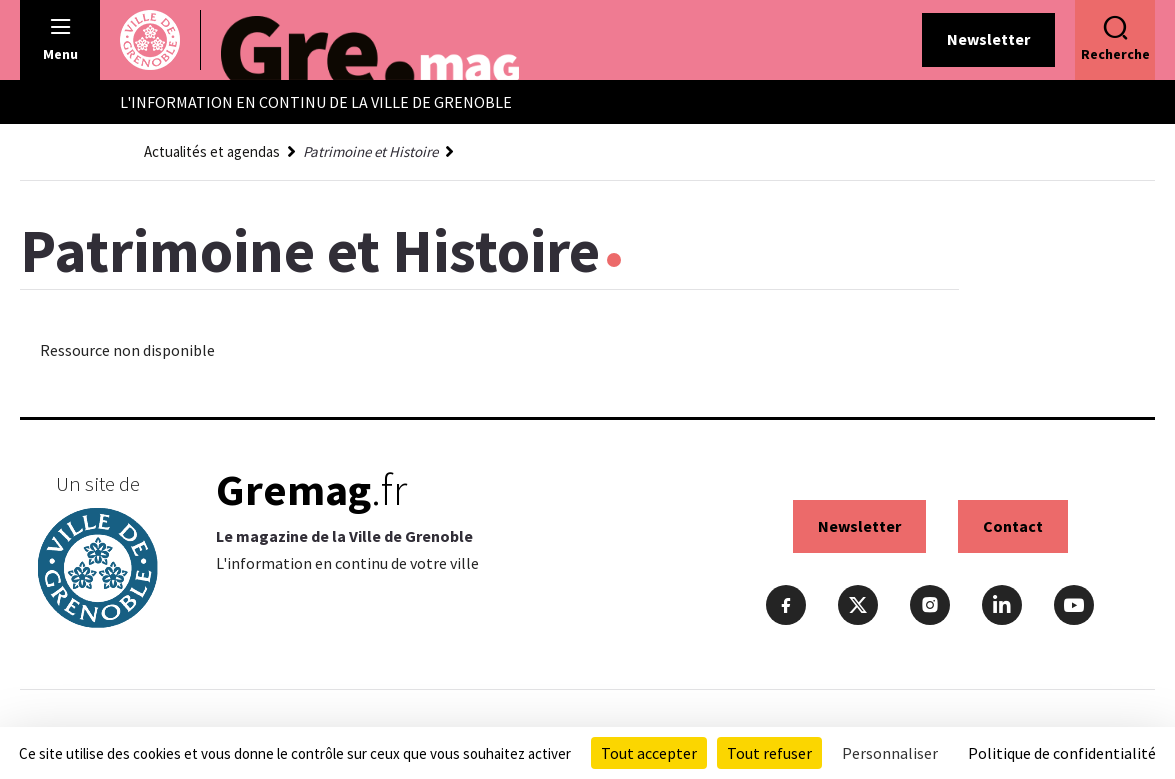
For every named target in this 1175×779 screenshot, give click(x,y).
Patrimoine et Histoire (370, 151)
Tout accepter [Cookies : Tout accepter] (649, 753)
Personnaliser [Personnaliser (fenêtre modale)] (890, 753)
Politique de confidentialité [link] (1062, 753)
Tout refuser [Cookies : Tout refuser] (769, 753)
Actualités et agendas (212, 151)
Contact (1013, 526)
